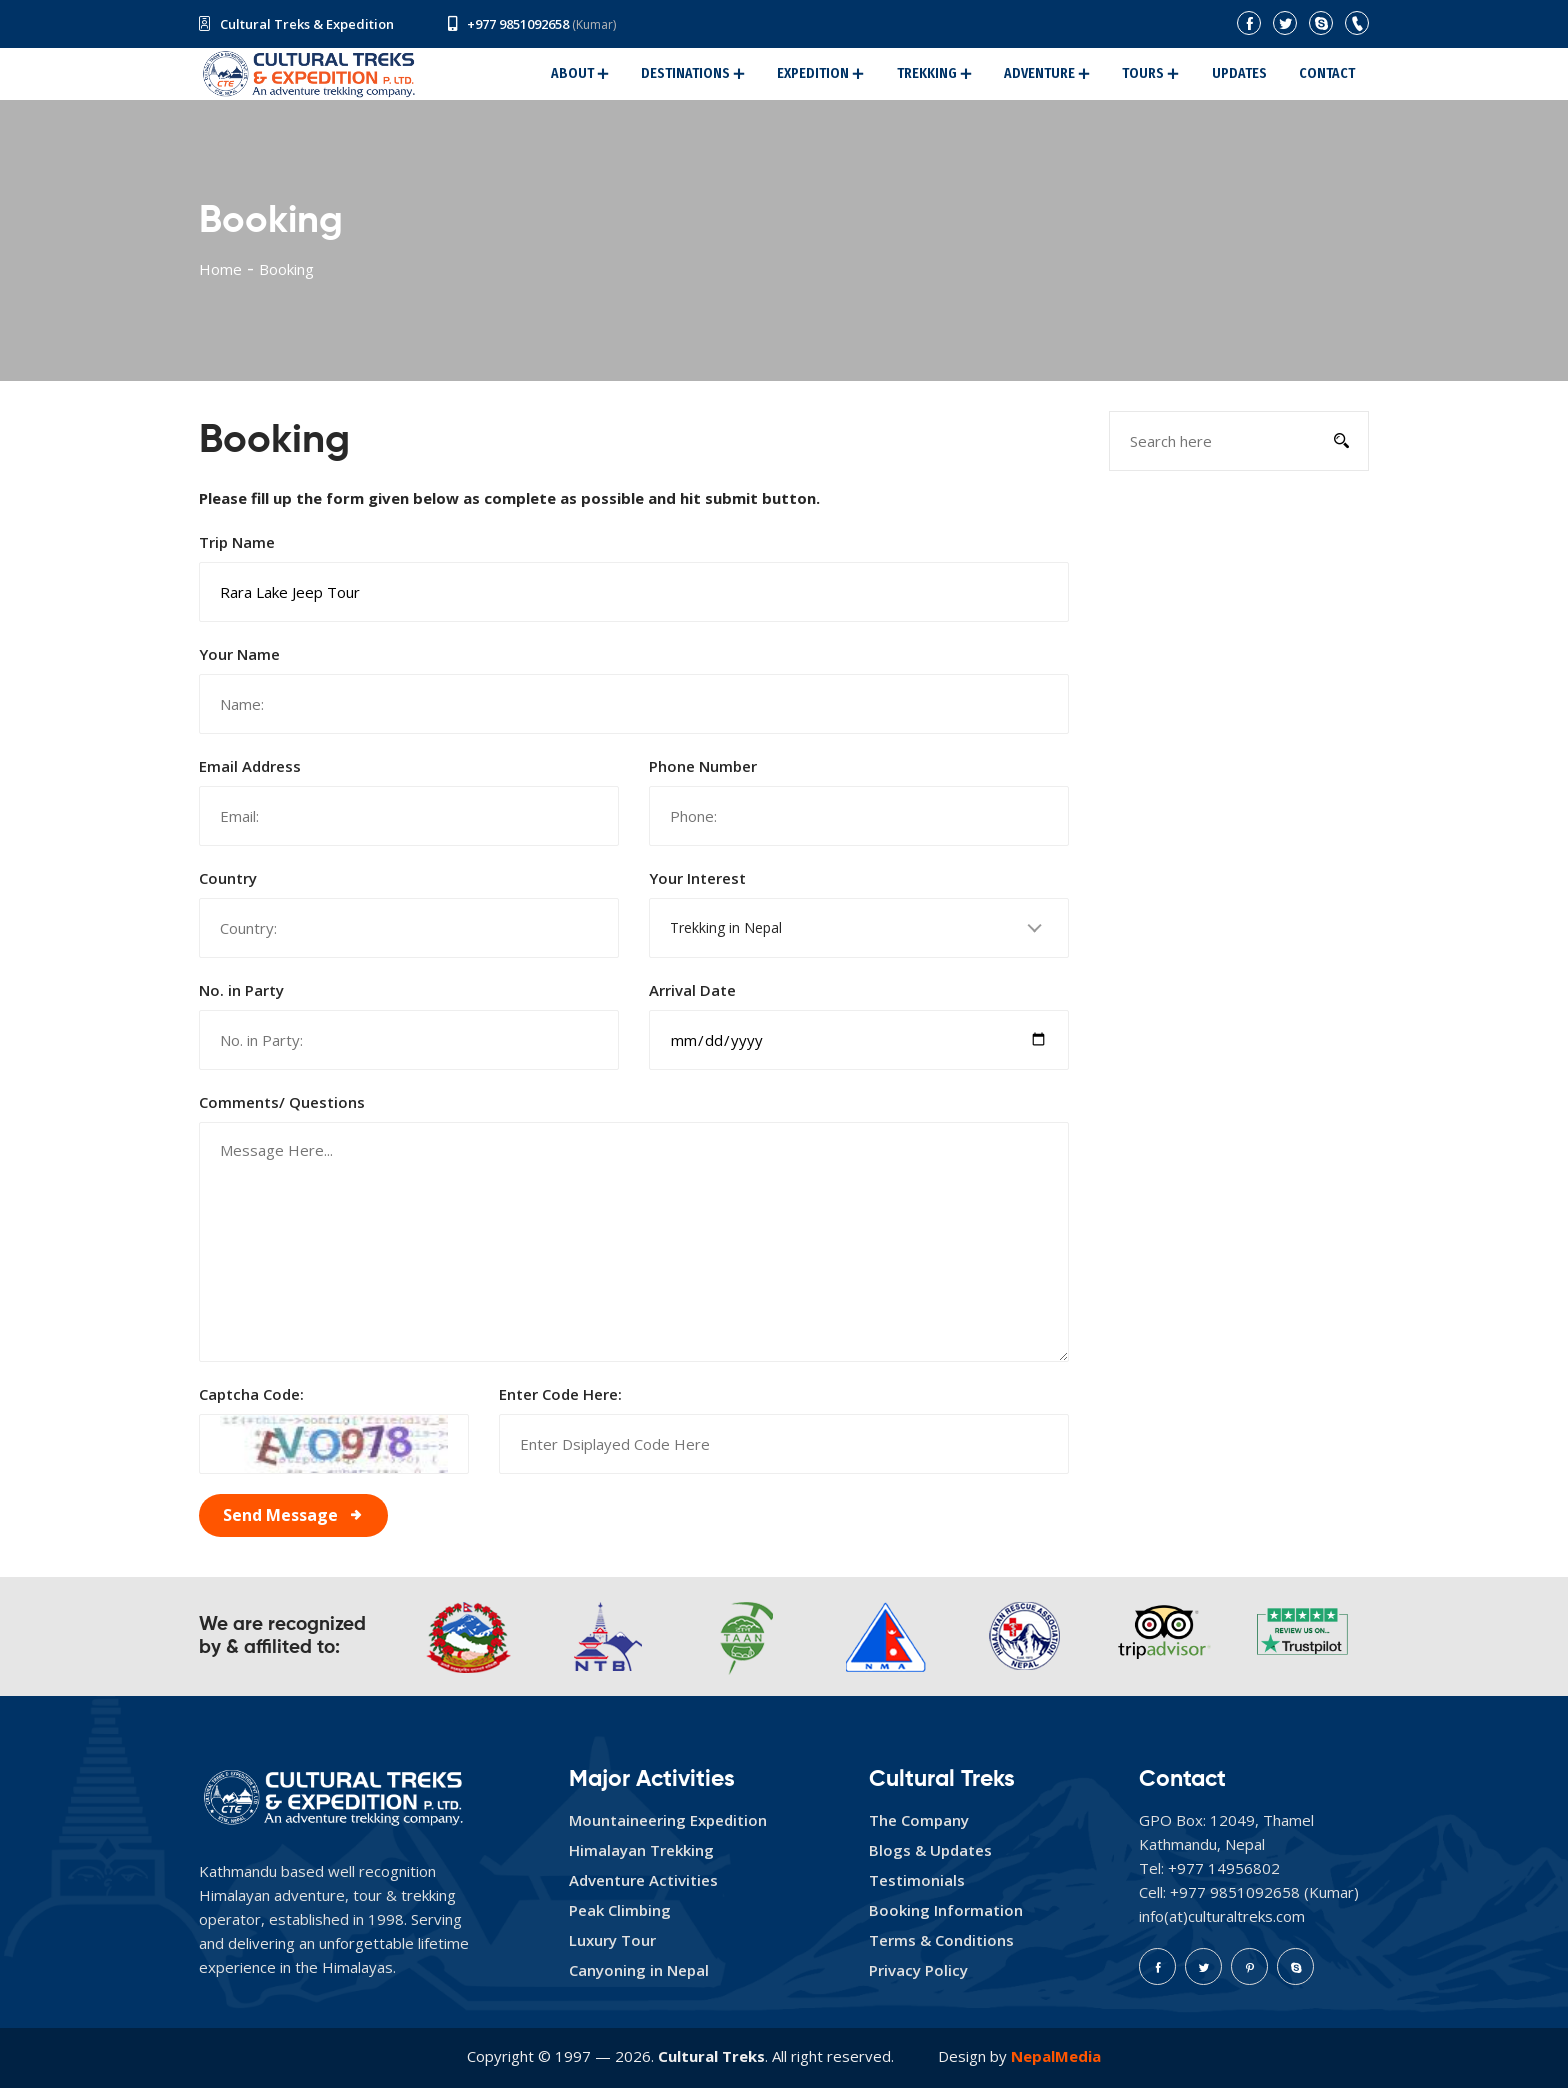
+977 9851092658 (518, 24)
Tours (1164, 78)
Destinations (739, 78)
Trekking (964, 78)
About (634, 78)
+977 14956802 (1224, 1878)
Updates (1251, 78)
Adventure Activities (643, 1890)
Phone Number (703, 776)
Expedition (859, 78)
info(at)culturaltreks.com (1222, 1926)
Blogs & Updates (930, 1860)
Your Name (239, 664)
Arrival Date (692, 1000)
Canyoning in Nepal (639, 1980)
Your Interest (697, 888)
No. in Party (241, 1000)
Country (228, 888)
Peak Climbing (620, 1920)
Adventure (1068, 78)
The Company (919, 1830)
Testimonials (917, 1890)
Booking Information (946, 1920)
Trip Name (237, 552)
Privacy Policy (918, 1980)
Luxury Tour (612, 1950)
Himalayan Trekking (641, 1860)
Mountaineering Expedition (668, 1830)
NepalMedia (1056, 2066)
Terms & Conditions (941, 1950)
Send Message (280, 1525)
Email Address (250, 776)
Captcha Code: (251, 1404)
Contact (1331, 78)
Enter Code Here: (560, 1404)
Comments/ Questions (282, 1112)
